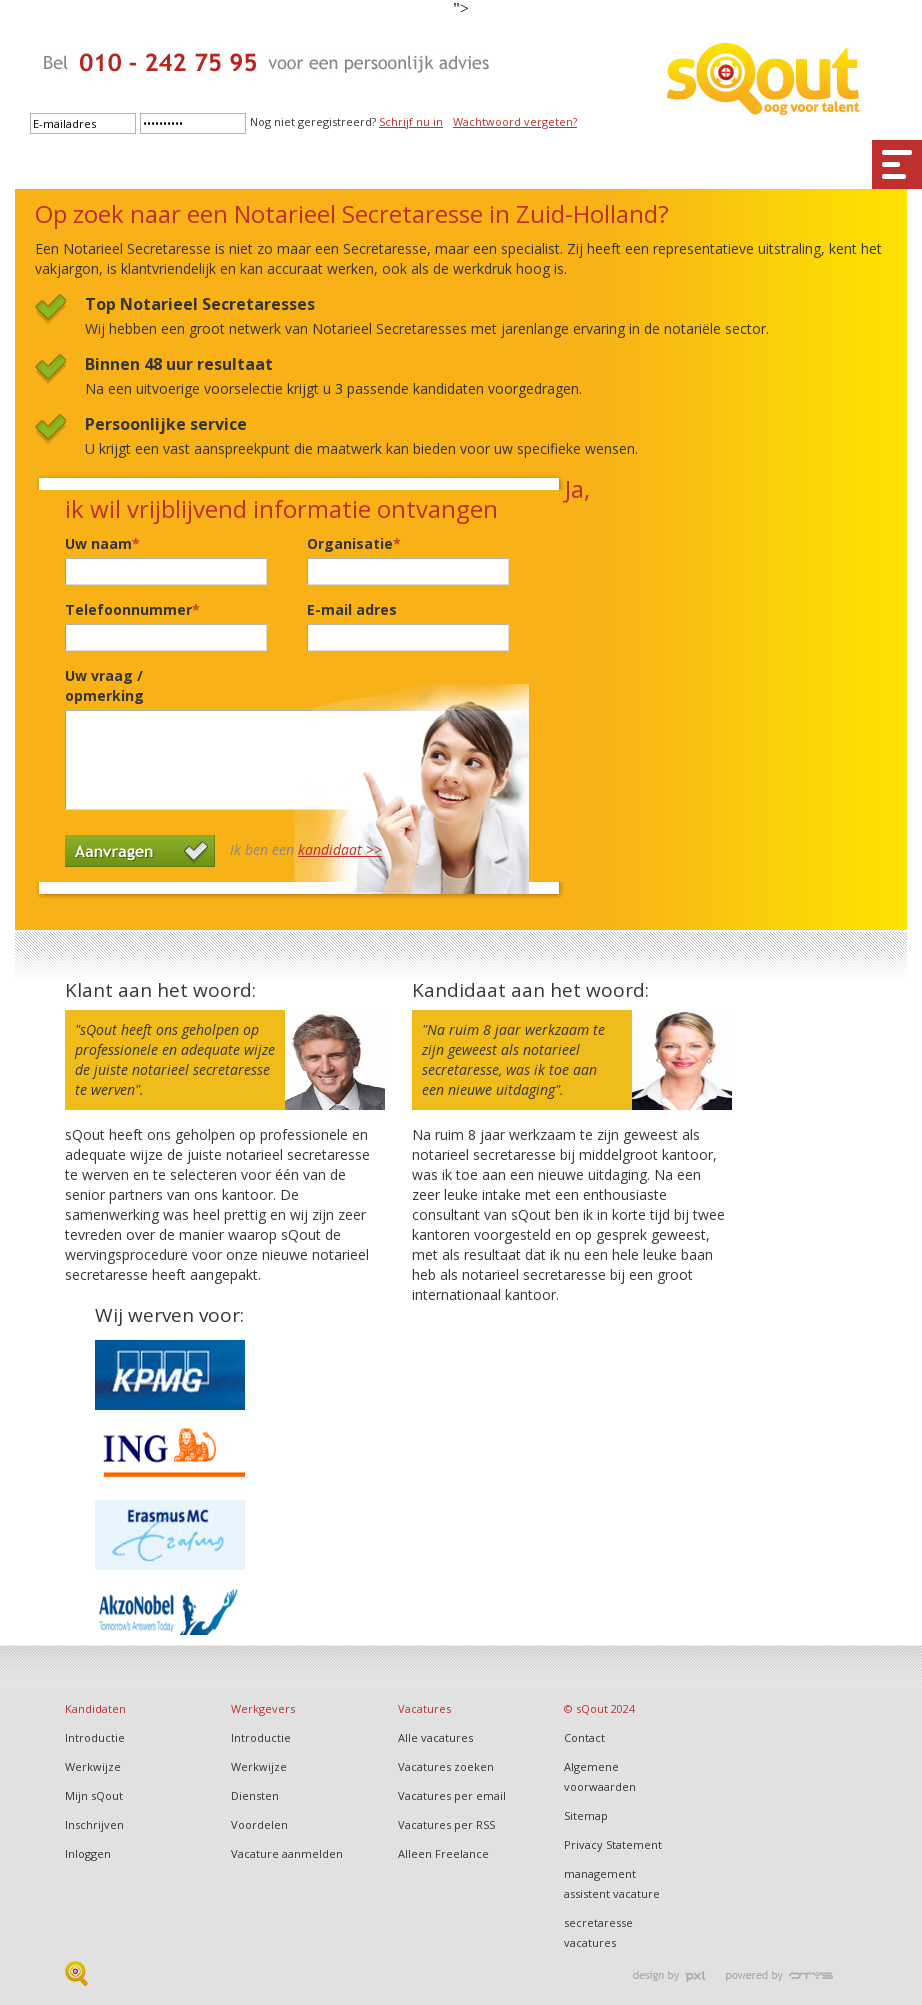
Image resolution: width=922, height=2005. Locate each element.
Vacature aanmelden (287, 1853)
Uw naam (102, 543)
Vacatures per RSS (446, 1824)
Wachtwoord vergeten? (515, 121)
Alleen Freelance (443, 1853)
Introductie (95, 1737)
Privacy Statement (613, 1844)
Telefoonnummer (132, 609)
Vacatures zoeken (446, 1766)
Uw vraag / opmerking (104, 685)
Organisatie (354, 543)
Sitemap (586, 1815)
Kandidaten (95, 1708)
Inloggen (88, 1853)
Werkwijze (93, 1766)
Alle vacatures (435, 1737)
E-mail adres (352, 609)
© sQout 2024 (599, 1708)
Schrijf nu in (411, 121)
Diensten (255, 1795)
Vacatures (424, 1708)
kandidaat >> (340, 849)
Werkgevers (263, 1708)
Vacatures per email (452, 1795)
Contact (584, 1737)
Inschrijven (94, 1824)
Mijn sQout (94, 1795)
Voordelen (259, 1824)
